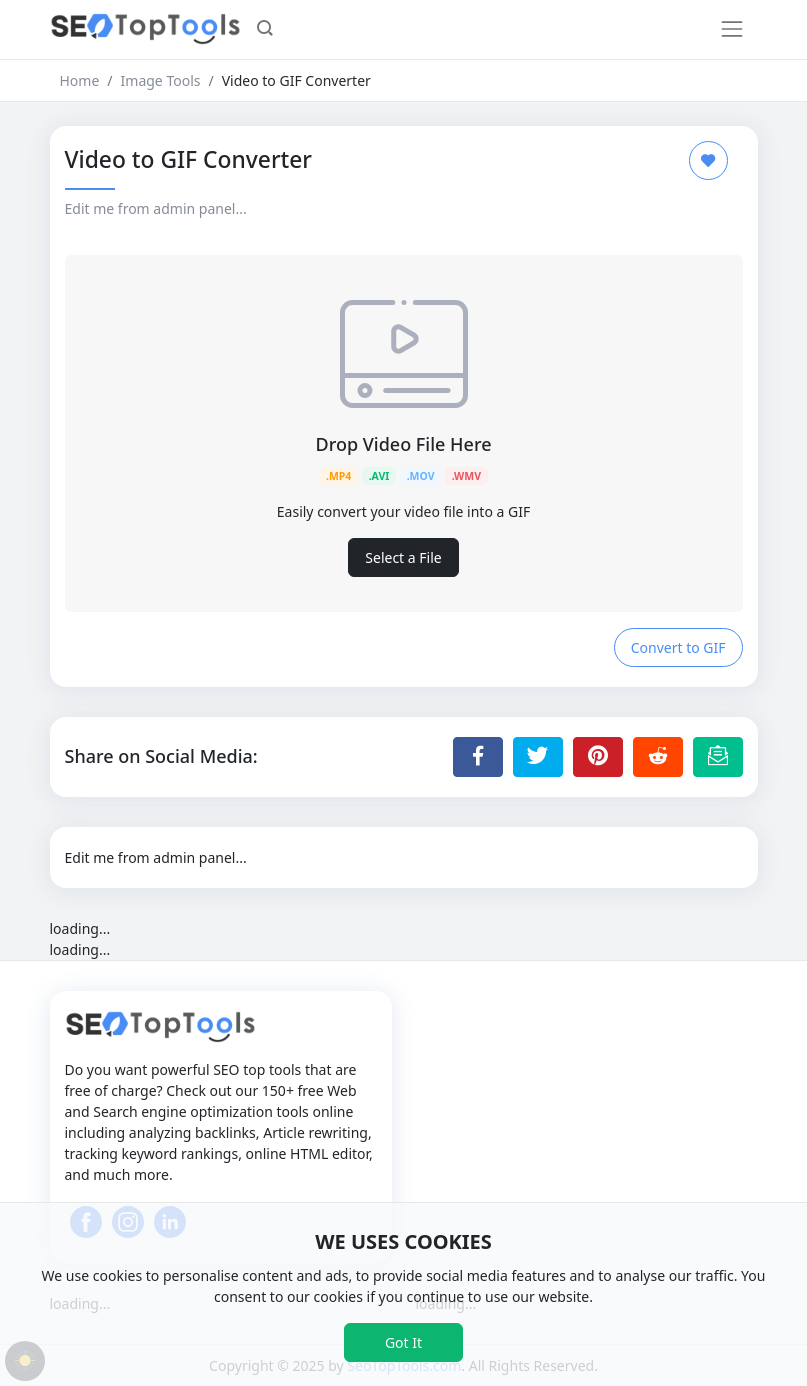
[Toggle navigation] (732, 29)
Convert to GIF (678, 647)
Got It (403, 1342)
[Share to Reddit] (658, 757)
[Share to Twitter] (538, 757)
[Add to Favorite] (708, 160)
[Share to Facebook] (478, 757)
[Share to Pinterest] (598, 757)
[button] (265, 30)
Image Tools (161, 80)
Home (80, 80)
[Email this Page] (718, 757)
